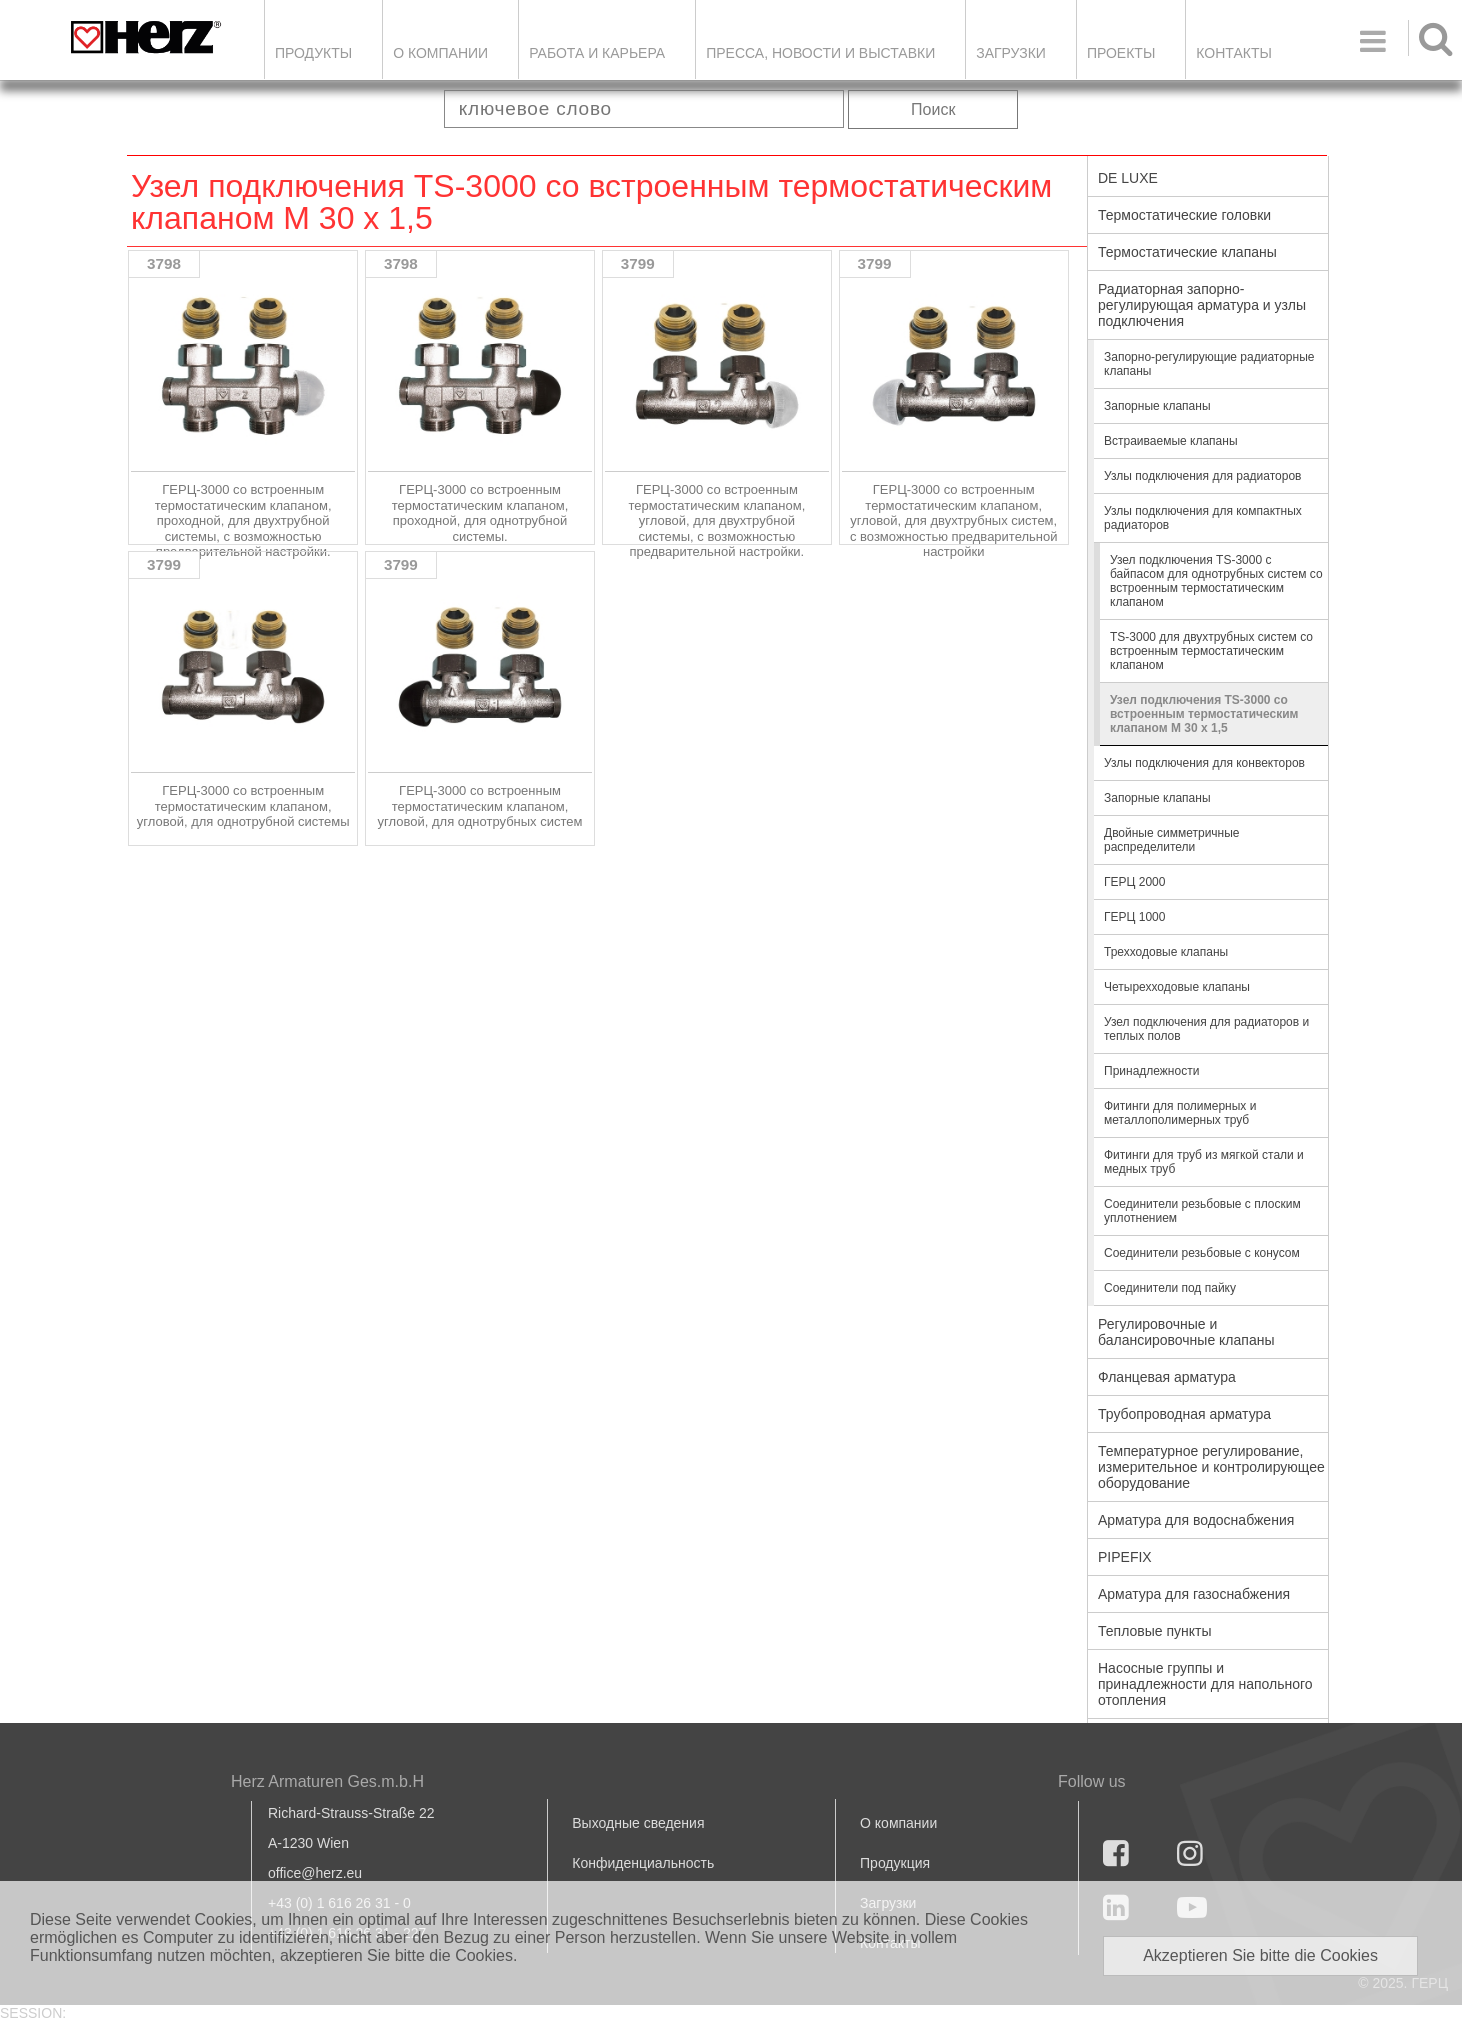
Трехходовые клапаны (1166, 952)
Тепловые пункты (1155, 1631)
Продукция (895, 1863)
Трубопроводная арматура (1184, 1414)
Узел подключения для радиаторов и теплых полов (1206, 1029)
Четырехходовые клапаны (1177, 987)
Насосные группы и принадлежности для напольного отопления (1205, 1684)
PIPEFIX (1125, 1557)
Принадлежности (1151, 1071)
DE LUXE (1128, 178)
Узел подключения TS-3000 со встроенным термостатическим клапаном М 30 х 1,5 (1204, 714)
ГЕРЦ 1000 (1134, 917)
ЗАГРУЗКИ (1011, 53)
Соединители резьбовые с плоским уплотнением (1202, 1211)
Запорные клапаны (1157, 406)
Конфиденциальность (643, 1863)
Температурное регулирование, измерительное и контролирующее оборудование (1211, 1467)
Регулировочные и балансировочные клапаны (1186, 1332)
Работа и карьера (597, 53)
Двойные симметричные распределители (1172, 840)
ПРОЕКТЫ (1121, 53)
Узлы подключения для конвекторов (1204, 763)
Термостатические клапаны (1187, 252)
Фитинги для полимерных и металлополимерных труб (1180, 1113)
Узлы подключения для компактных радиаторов (1203, 518)
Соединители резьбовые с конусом (1202, 1253)
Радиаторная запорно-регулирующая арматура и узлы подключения (1202, 305)
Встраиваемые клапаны (1171, 441)
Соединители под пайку (1170, 1288)
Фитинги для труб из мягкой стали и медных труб (1204, 1162)
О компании (440, 53)
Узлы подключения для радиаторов (1202, 476)
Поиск (933, 109)
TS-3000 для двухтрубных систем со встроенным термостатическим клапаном (1211, 651)
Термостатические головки (1184, 215)
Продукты (313, 53)
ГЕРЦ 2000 (1134, 882)
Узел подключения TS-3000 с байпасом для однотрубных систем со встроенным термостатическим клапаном (1216, 581)
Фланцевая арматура (1167, 1377)
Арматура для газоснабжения (1194, 1594)
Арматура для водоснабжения (1196, 1520)
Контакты (1234, 53)
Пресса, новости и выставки (820, 53)
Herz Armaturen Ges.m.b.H (327, 1781)
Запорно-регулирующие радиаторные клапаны (1209, 364)
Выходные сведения (638, 1823)
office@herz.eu (315, 1873)
